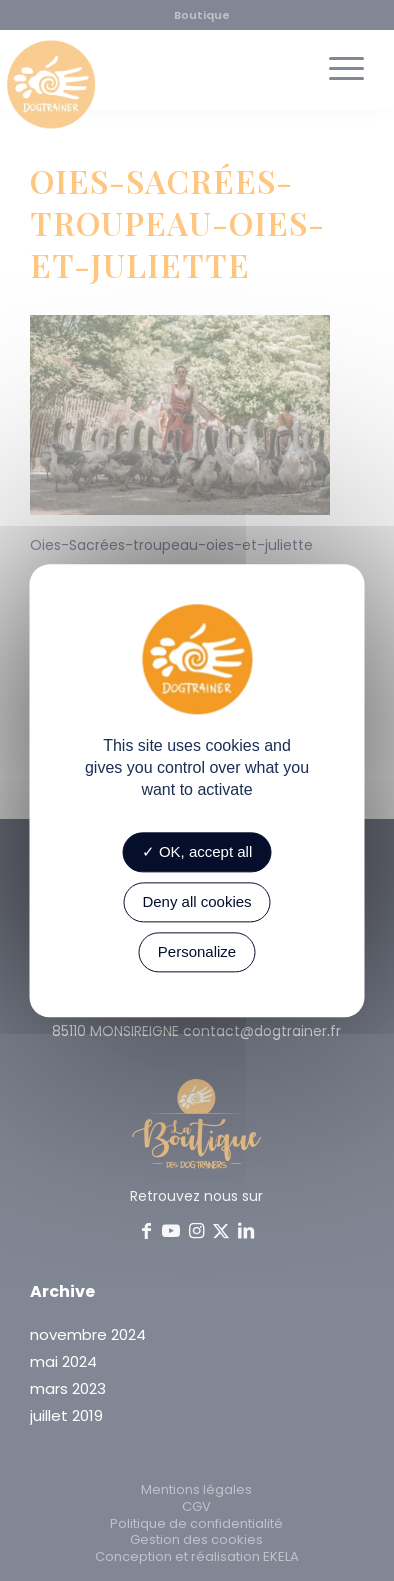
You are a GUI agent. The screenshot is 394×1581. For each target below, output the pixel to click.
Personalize (197, 951)
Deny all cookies (196, 901)
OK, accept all (197, 851)
